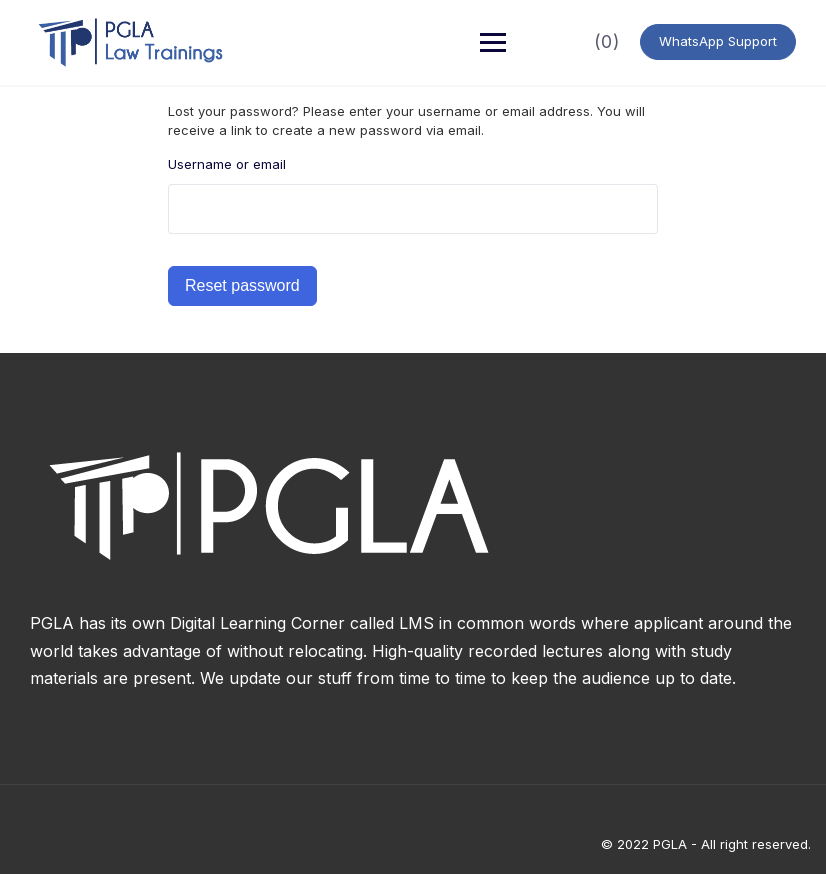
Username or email (227, 164)
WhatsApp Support (718, 41)
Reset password (242, 285)
